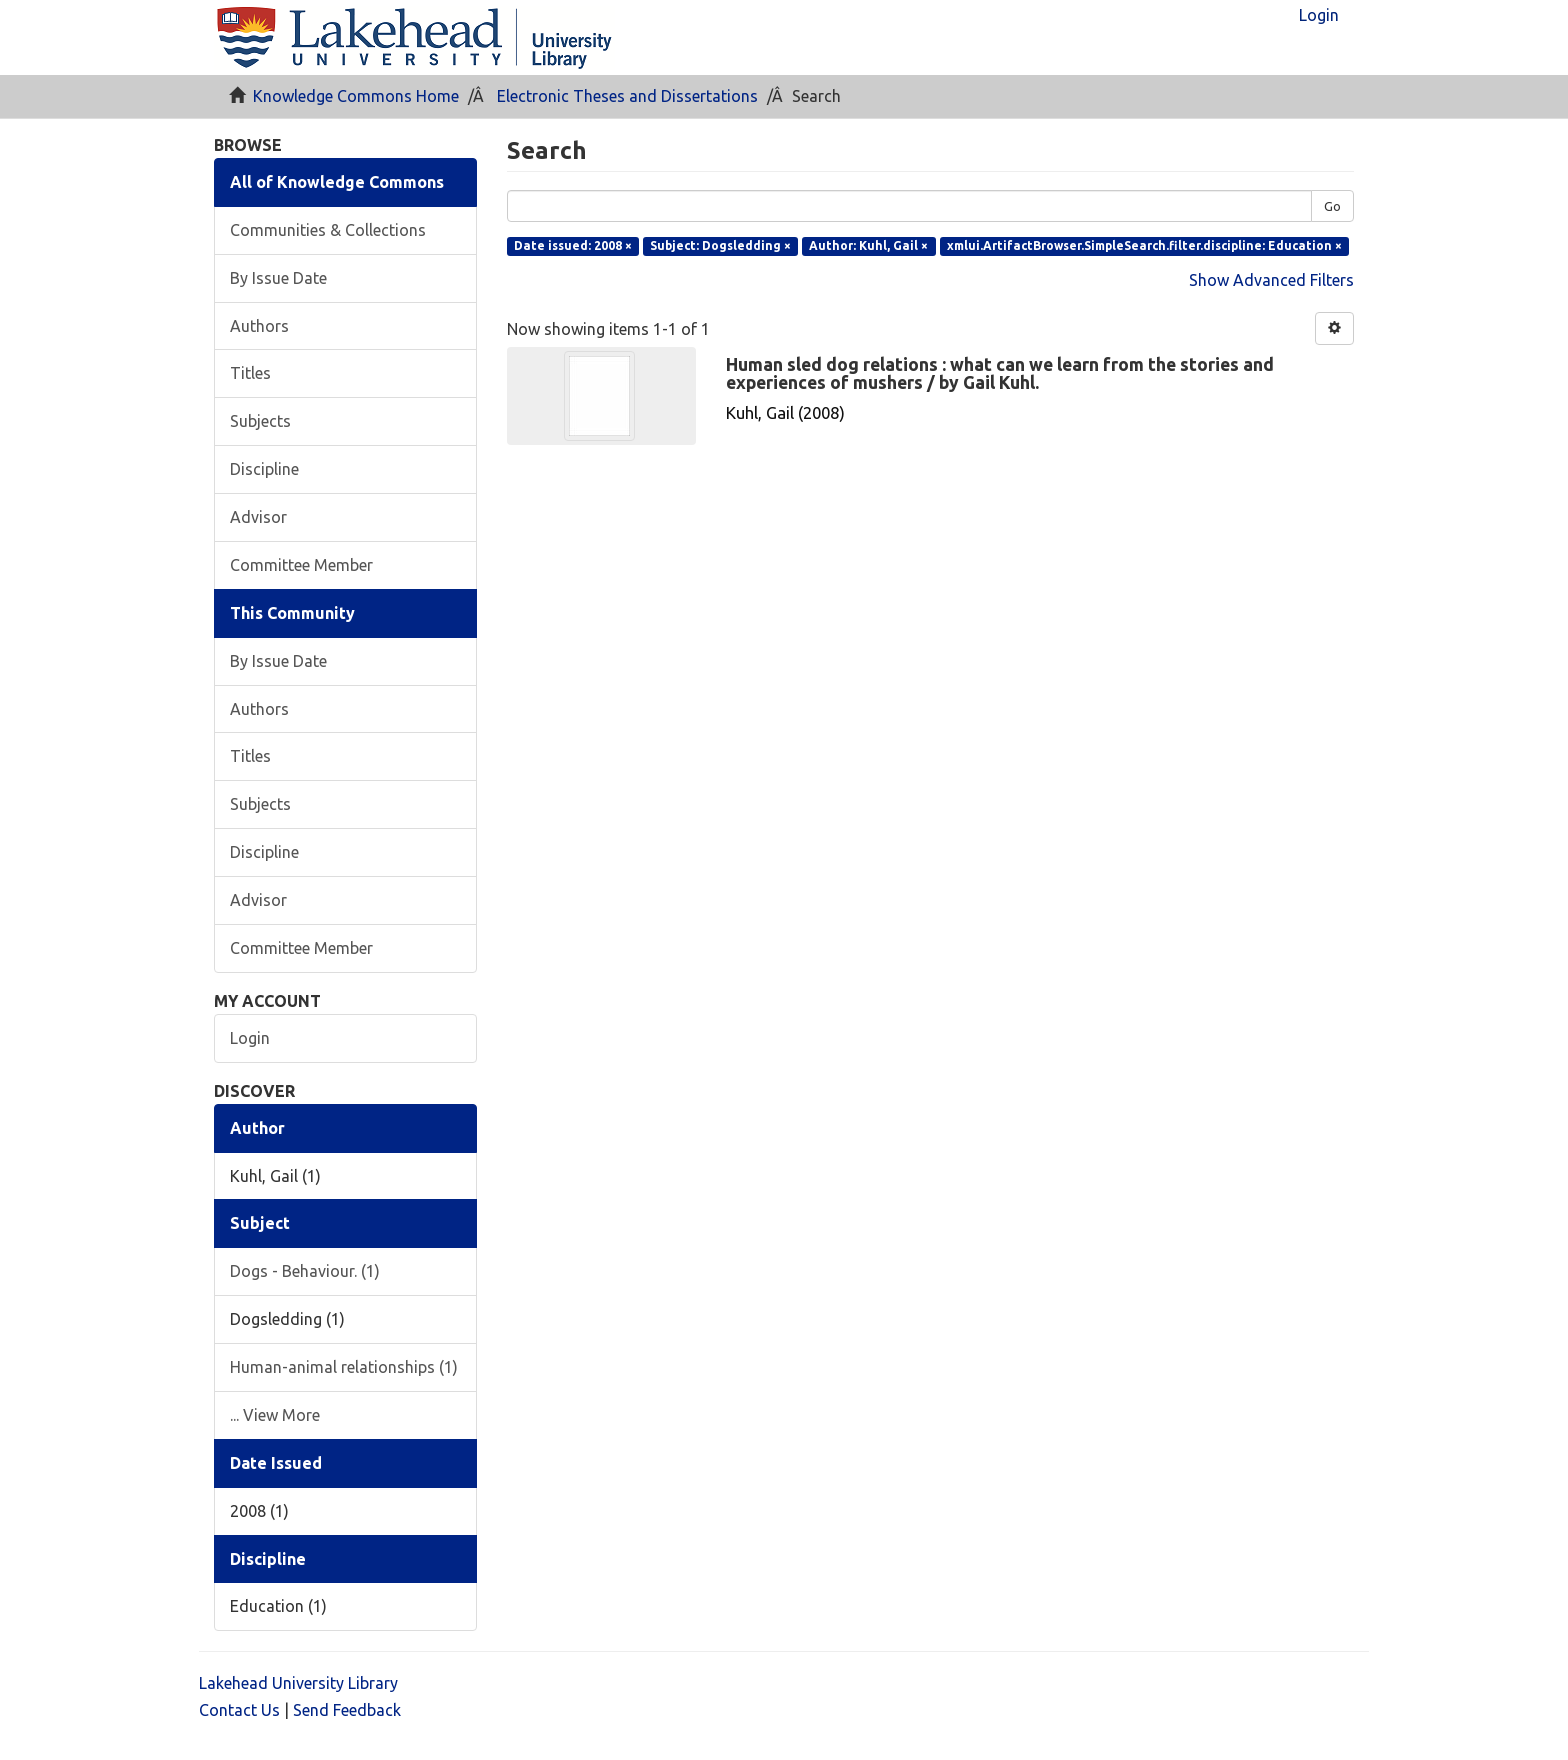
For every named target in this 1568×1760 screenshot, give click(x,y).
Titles (250, 373)
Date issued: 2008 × (573, 245)
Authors (259, 326)
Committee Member (301, 565)
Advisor (258, 517)
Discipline (264, 469)
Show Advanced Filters (1271, 280)
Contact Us (239, 1710)
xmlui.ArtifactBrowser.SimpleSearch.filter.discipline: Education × (1144, 245)
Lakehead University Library (298, 1683)
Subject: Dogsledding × (720, 245)
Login (250, 1038)
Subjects (260, 421)
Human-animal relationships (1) (344, 1367)
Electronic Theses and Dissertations (627, 96)
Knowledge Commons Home (356, 96)
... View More (275, 1415)
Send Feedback (347, 1710)
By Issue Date (278, 278)
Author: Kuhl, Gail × (868, 245)
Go (1332, 206)
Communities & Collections (328, 230)
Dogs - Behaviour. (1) (305, 1271)
